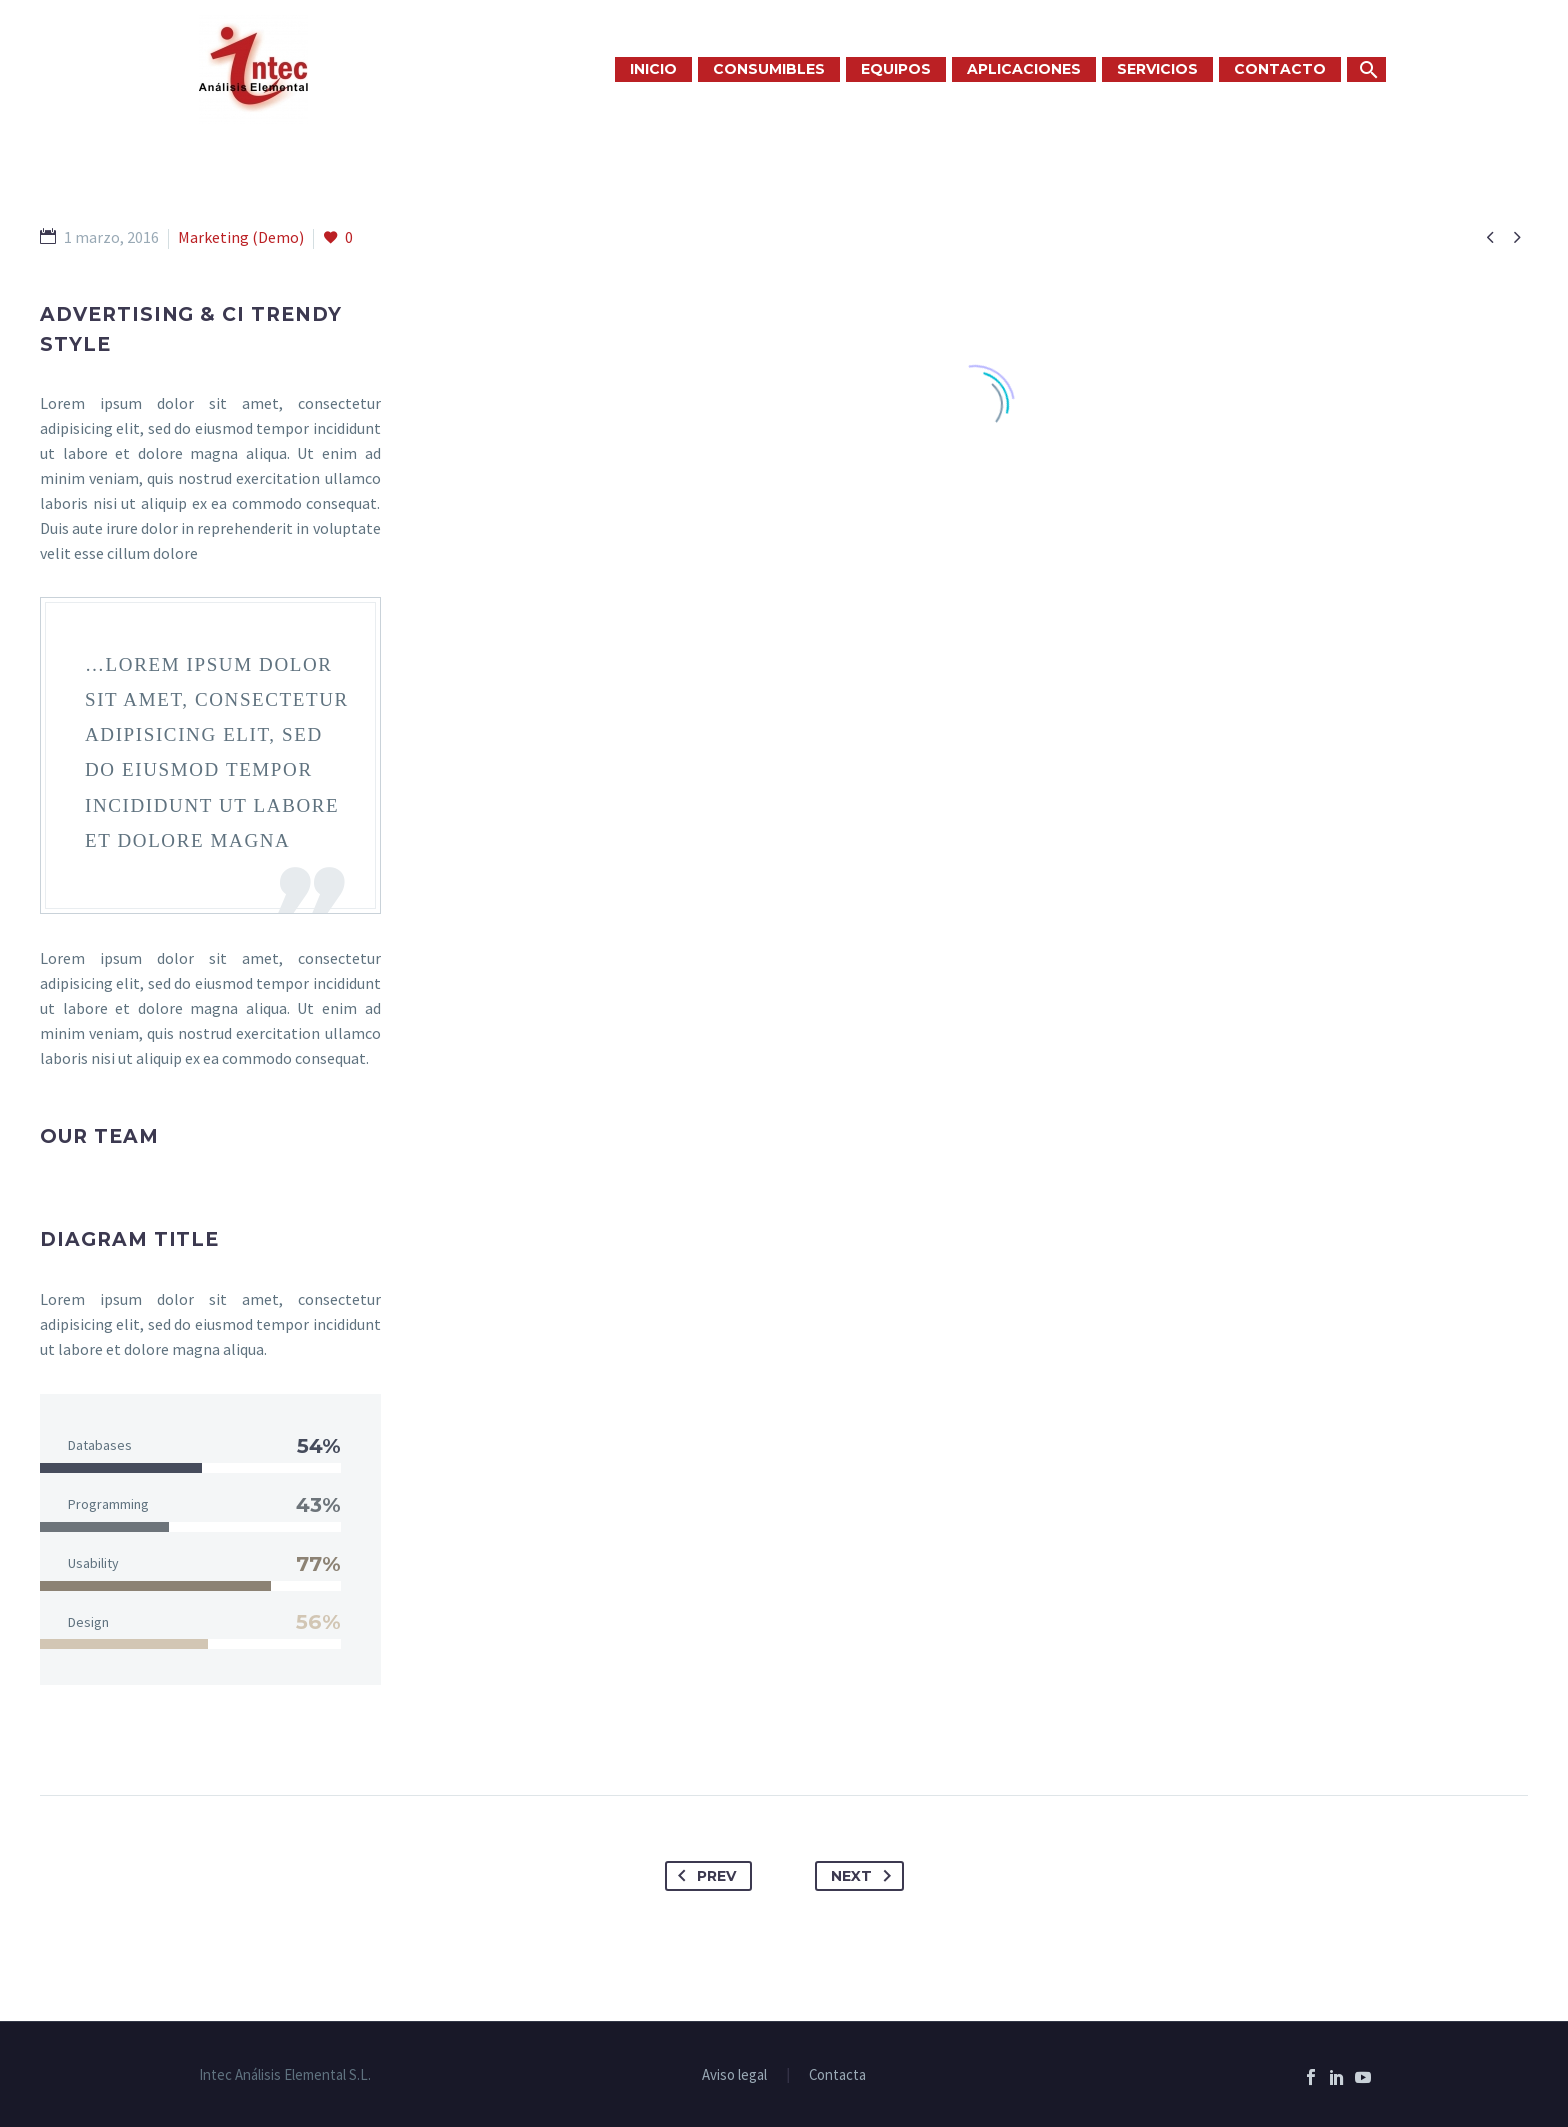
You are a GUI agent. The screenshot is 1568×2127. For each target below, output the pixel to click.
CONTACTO (1280, 69)
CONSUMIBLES (769, 69)
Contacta (837, 2075)
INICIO (653, 69)
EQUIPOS (896, 69)
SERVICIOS (1157, 69)
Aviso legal (734, 2075)
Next (865, 1876)
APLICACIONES (1024, 69)
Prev (703, 1876)
